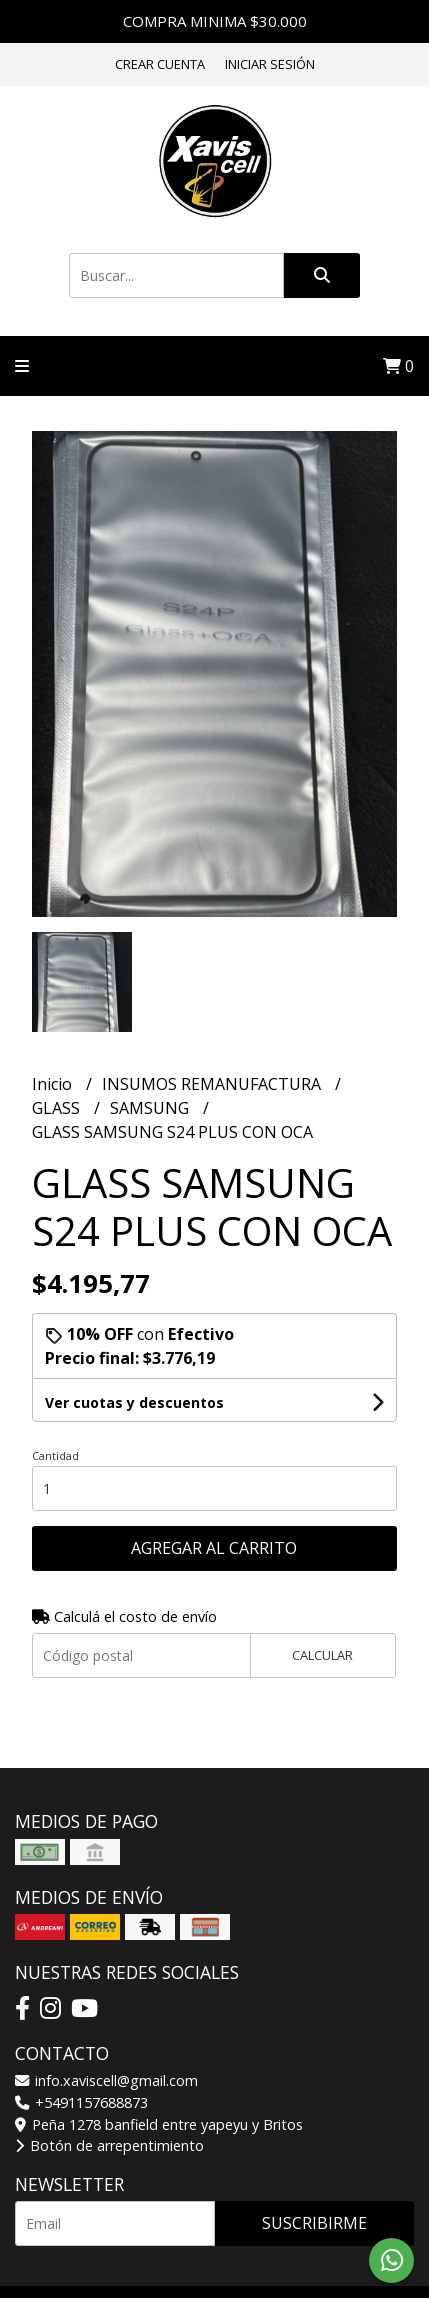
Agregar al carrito (214, 1548)
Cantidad (55, 1455)
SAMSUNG (151, 1108)
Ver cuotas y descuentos (134, 1402)
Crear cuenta (160, 64)
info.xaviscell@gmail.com (106, 2080)
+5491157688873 (81, 2102)
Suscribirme (314, 2223)
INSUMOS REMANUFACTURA (213, 1084)
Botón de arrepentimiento (109, 2145)
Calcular (322, 1655)
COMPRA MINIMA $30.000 (215, 21)
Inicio (54, 1084)
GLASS (58, 1108)
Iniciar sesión (270, 64)
